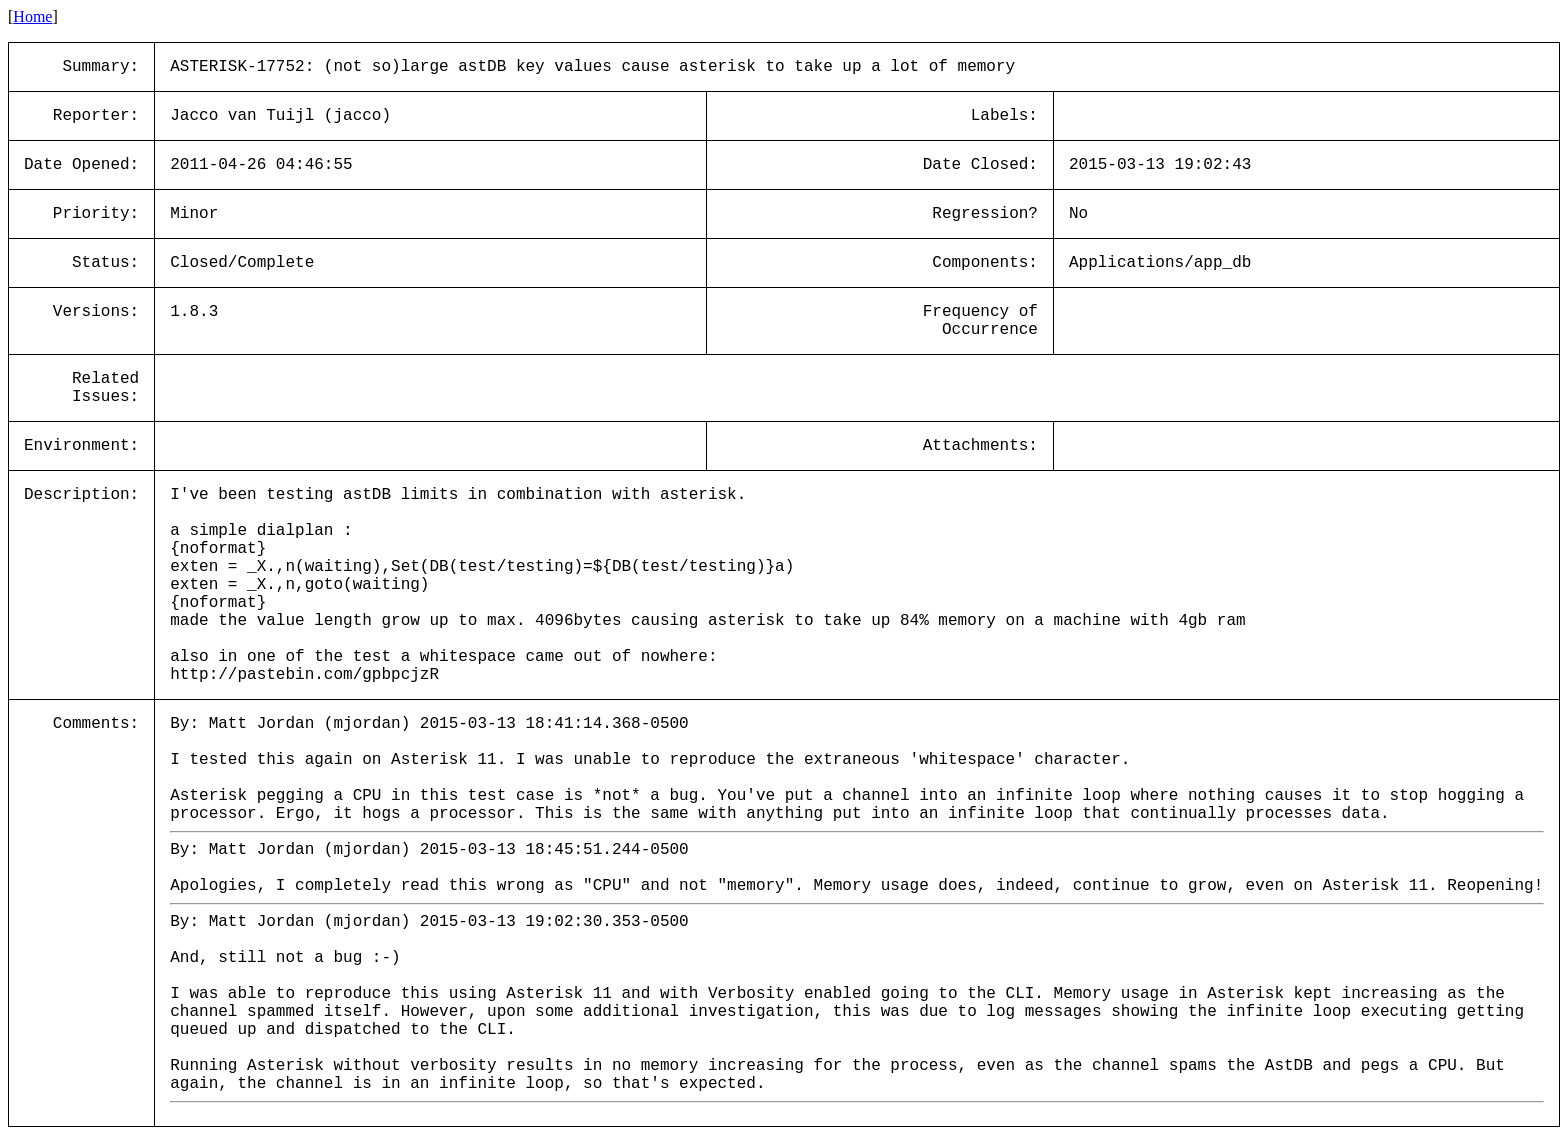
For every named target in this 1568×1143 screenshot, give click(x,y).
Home (32, 16)
